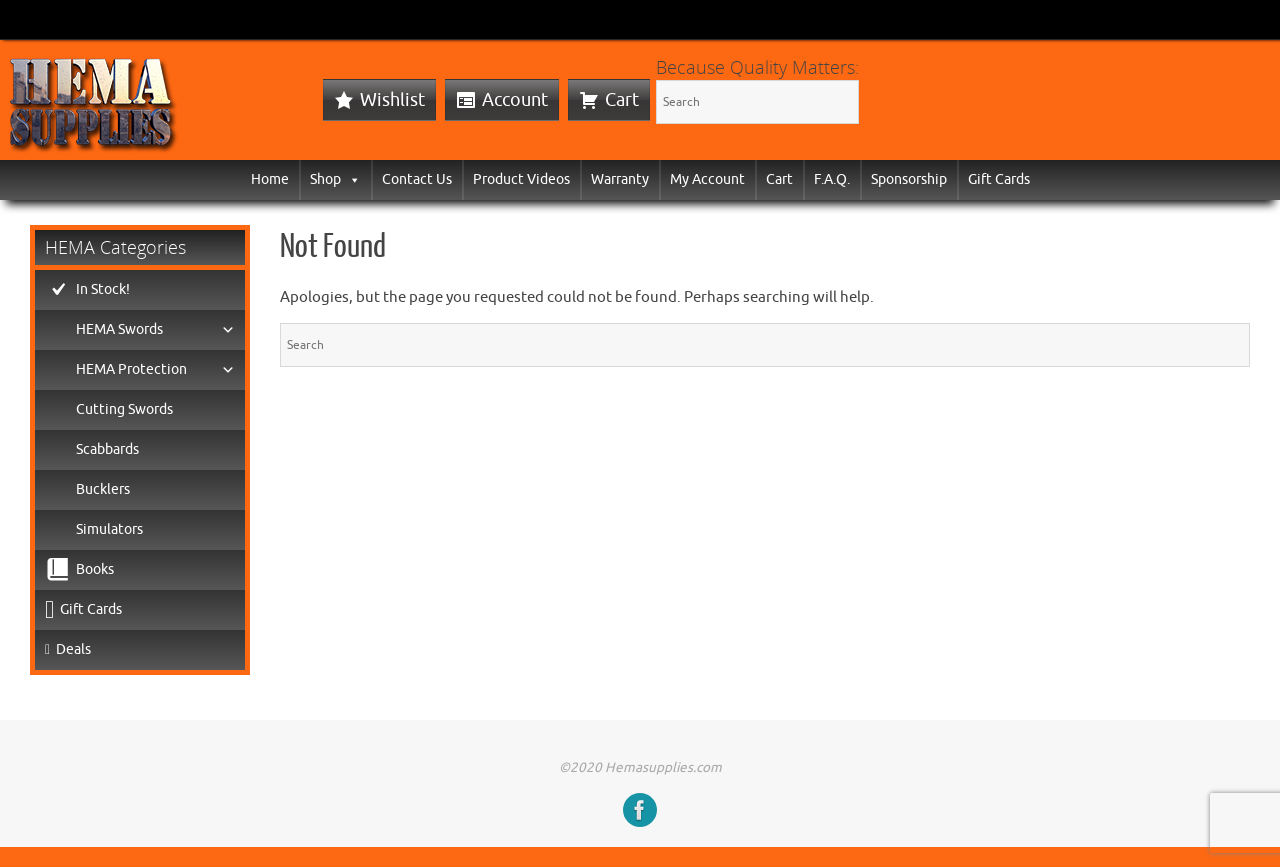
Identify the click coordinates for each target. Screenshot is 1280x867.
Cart (622, 100)
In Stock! (103, 289)
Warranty (620, 179)
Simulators (109, 529)
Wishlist (392, 100)
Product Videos (521, 179)
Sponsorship (909, 179)
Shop (335, 179)
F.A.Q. (832, 179)
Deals (73, 649)
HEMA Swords (155, 330)
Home (270, 179)
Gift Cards (999, 179)
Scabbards (107, 449)
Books (95, 569)
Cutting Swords (124, 409)
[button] (351, 179)
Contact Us (417, 179)
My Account (707, 179)
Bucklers (103, 489)
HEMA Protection (155, 370)
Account (515, 100)
